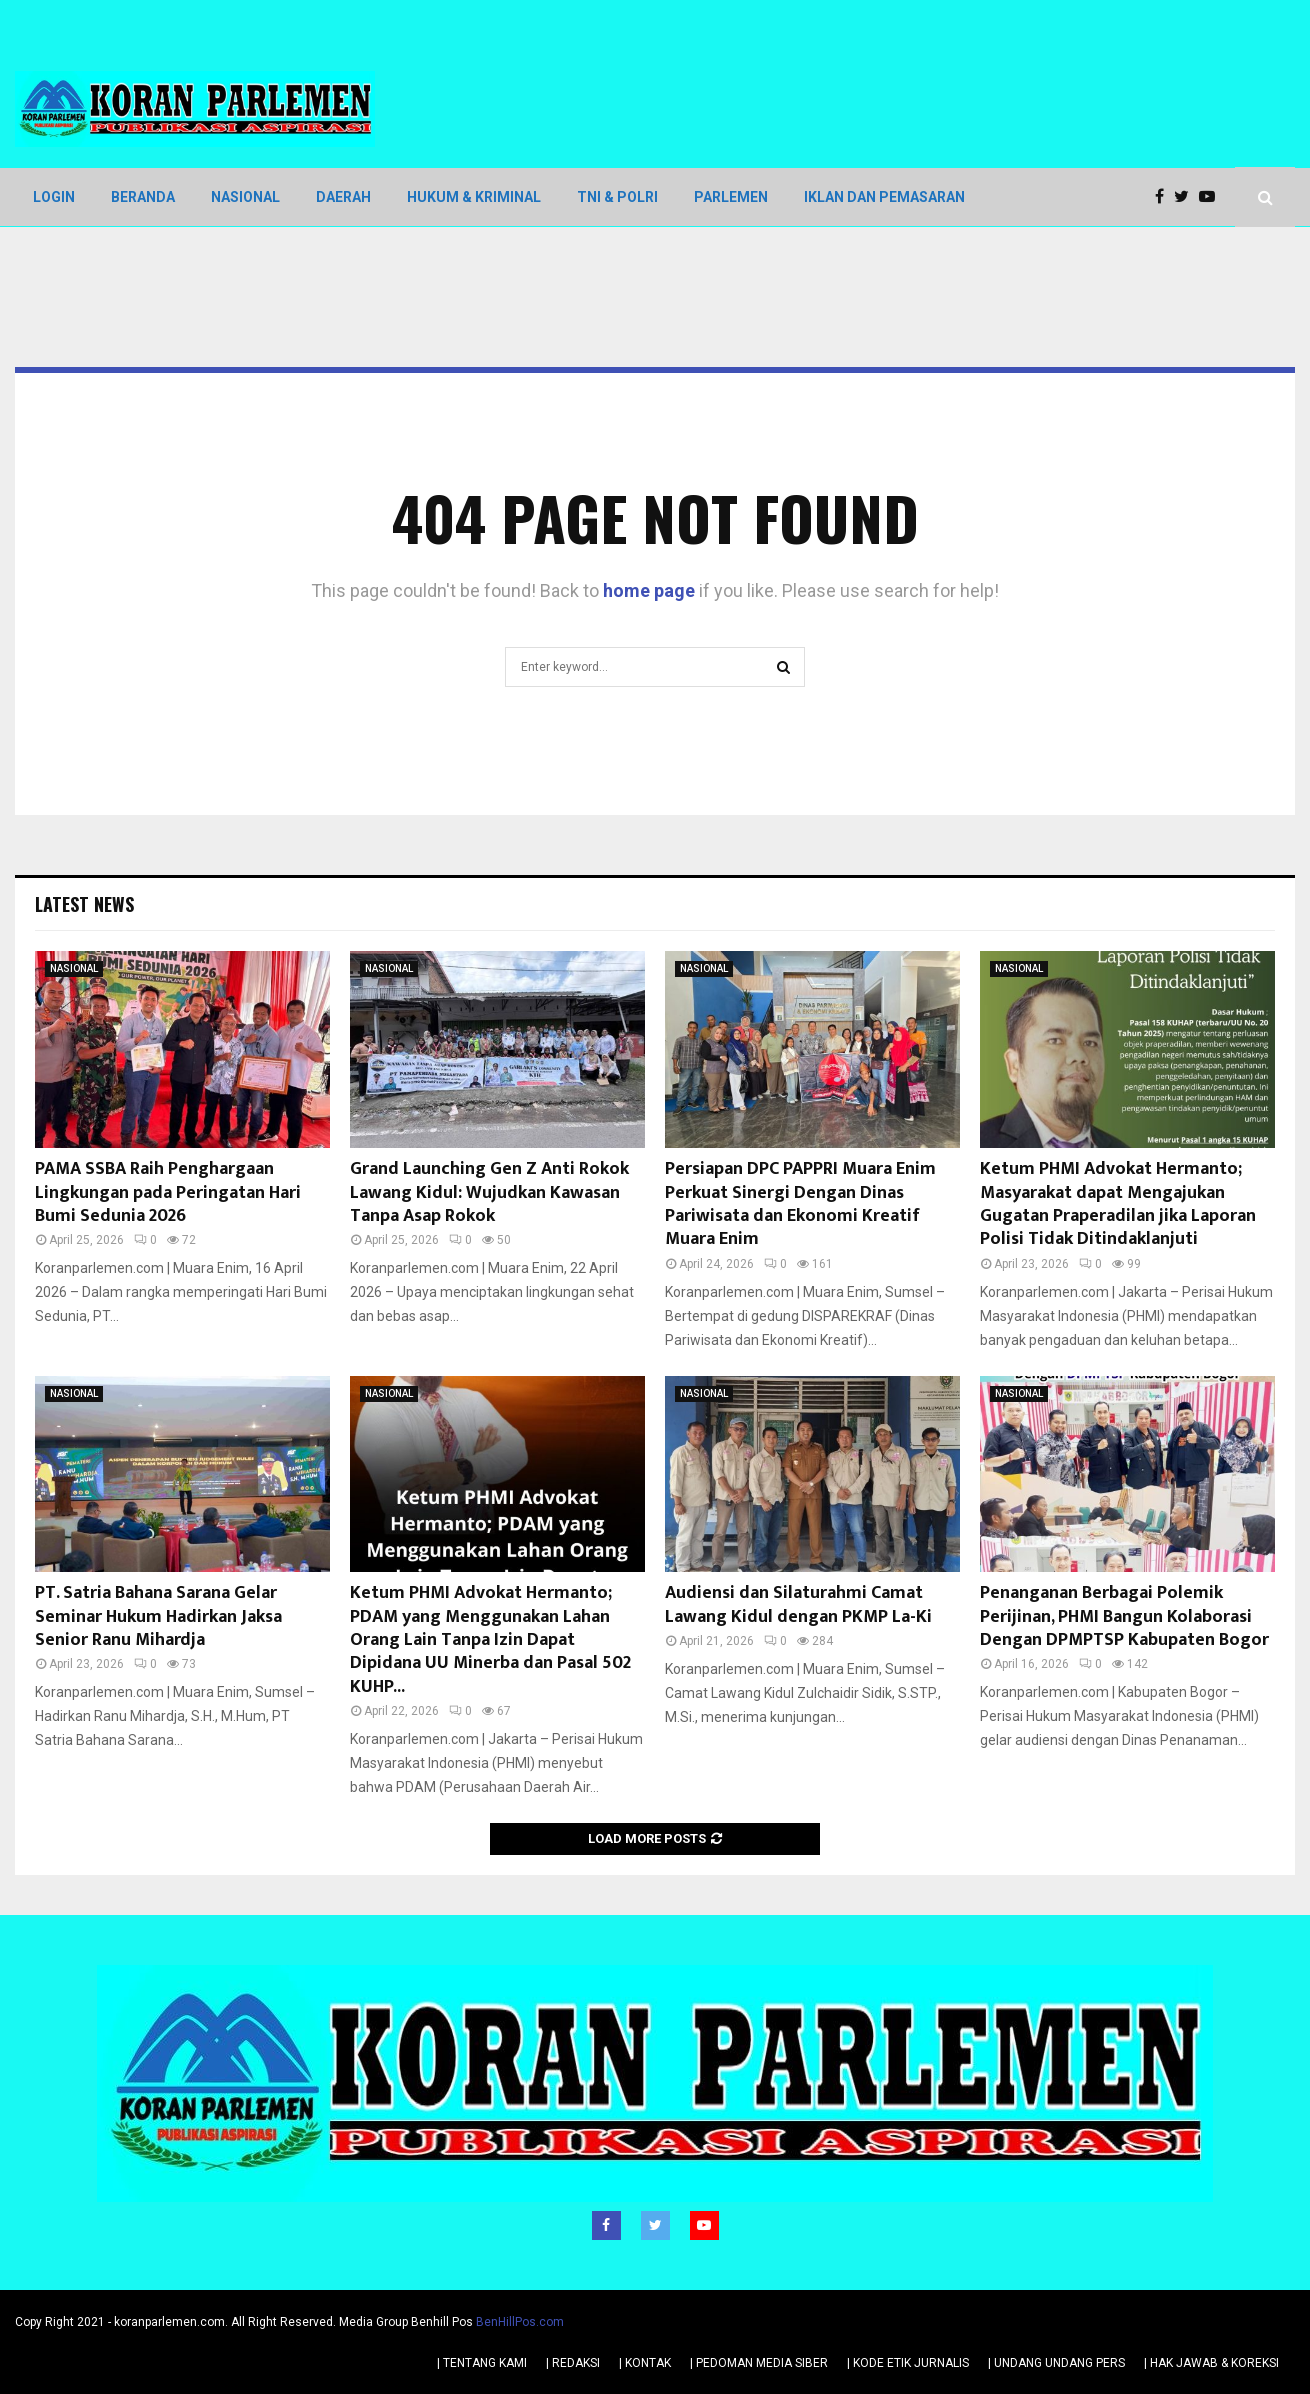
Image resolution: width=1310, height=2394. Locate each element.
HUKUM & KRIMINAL (474, 197)
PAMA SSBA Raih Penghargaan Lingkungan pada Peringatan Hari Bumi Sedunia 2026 (168, 1192)
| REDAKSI (573, 2363)
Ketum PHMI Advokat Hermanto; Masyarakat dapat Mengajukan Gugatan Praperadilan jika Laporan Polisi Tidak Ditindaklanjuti (1118, 1204)
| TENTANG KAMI (482, 2363)
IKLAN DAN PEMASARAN (884, 197)
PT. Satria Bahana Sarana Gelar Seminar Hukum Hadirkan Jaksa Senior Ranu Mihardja (158, 1616)
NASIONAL (245, 197)
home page (649, 590)
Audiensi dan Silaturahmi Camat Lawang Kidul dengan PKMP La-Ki (798, 1604)
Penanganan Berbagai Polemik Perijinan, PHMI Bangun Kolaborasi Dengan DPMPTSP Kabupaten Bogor (1124, 1616)
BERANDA (143, 197)
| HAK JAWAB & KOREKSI (1211, 2363)
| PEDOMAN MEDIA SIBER (759, 2363)
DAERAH (343, 197)
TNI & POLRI (617, 197)
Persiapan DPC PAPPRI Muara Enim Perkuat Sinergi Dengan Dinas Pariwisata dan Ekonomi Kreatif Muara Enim (800, 1204)
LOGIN (54, 197)
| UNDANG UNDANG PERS (1056, 2363)
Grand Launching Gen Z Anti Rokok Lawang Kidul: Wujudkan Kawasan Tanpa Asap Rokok (489, 1192)
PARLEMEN (731, 197)
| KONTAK (645, 2363)
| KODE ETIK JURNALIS (908, 2363)
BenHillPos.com (520, 2322)
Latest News (84, 904)
